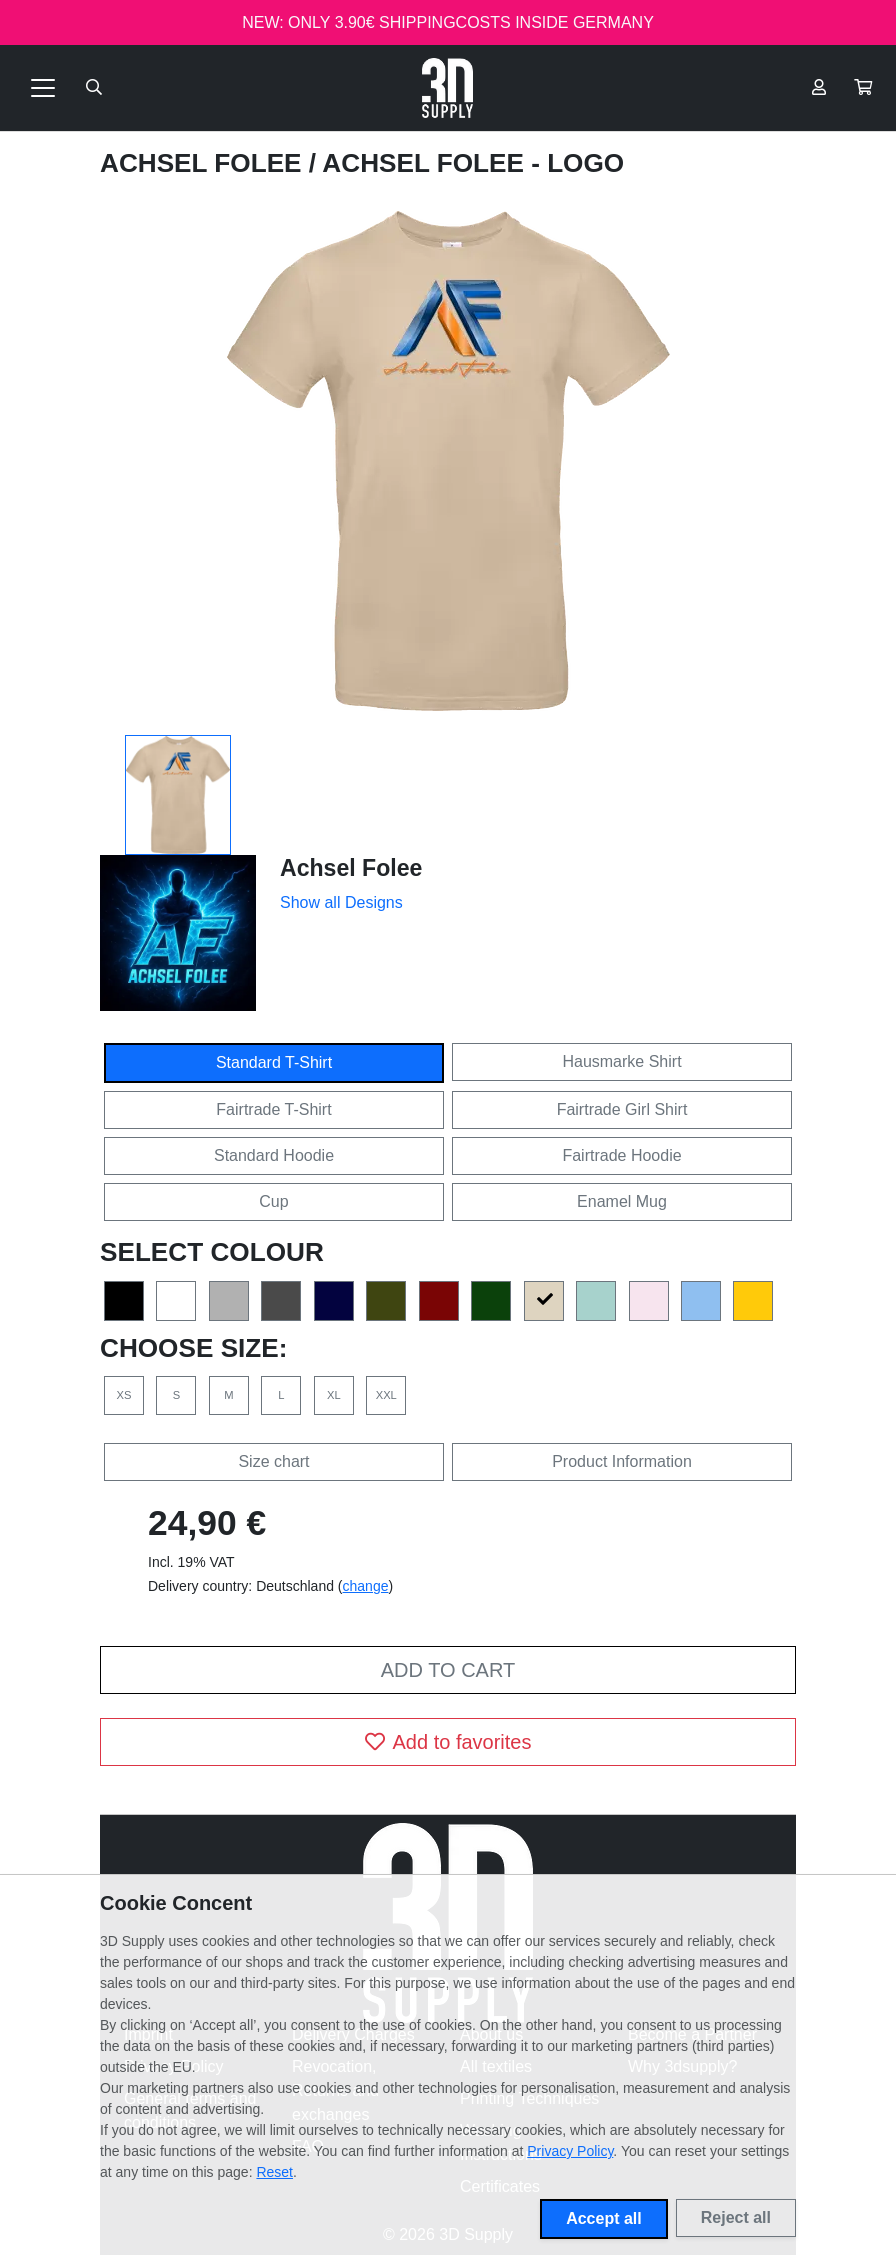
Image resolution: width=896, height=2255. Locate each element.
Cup (273, 1201)
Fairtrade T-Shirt (273, 1109)
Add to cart (448, 1670)
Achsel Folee (204, 163)
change (366, 1586)
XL (334, 1395)
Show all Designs (341, 902)
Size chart (273, 1461)
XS (124, 1395)
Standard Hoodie (274, 1155)
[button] (863, 88)
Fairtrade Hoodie (621, 1155)
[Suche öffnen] (94, 88)
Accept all (604, 2218)
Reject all (736, 2217)
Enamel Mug (622, 1201)
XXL (386, 1395)
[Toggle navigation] (43, 88)
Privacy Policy (570, 2151)
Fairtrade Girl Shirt (622, 1109)
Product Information (622, 1461)
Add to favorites (448, 1742)
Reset (274, 2172)
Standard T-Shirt (274, 1062)
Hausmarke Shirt (621, 1061)
